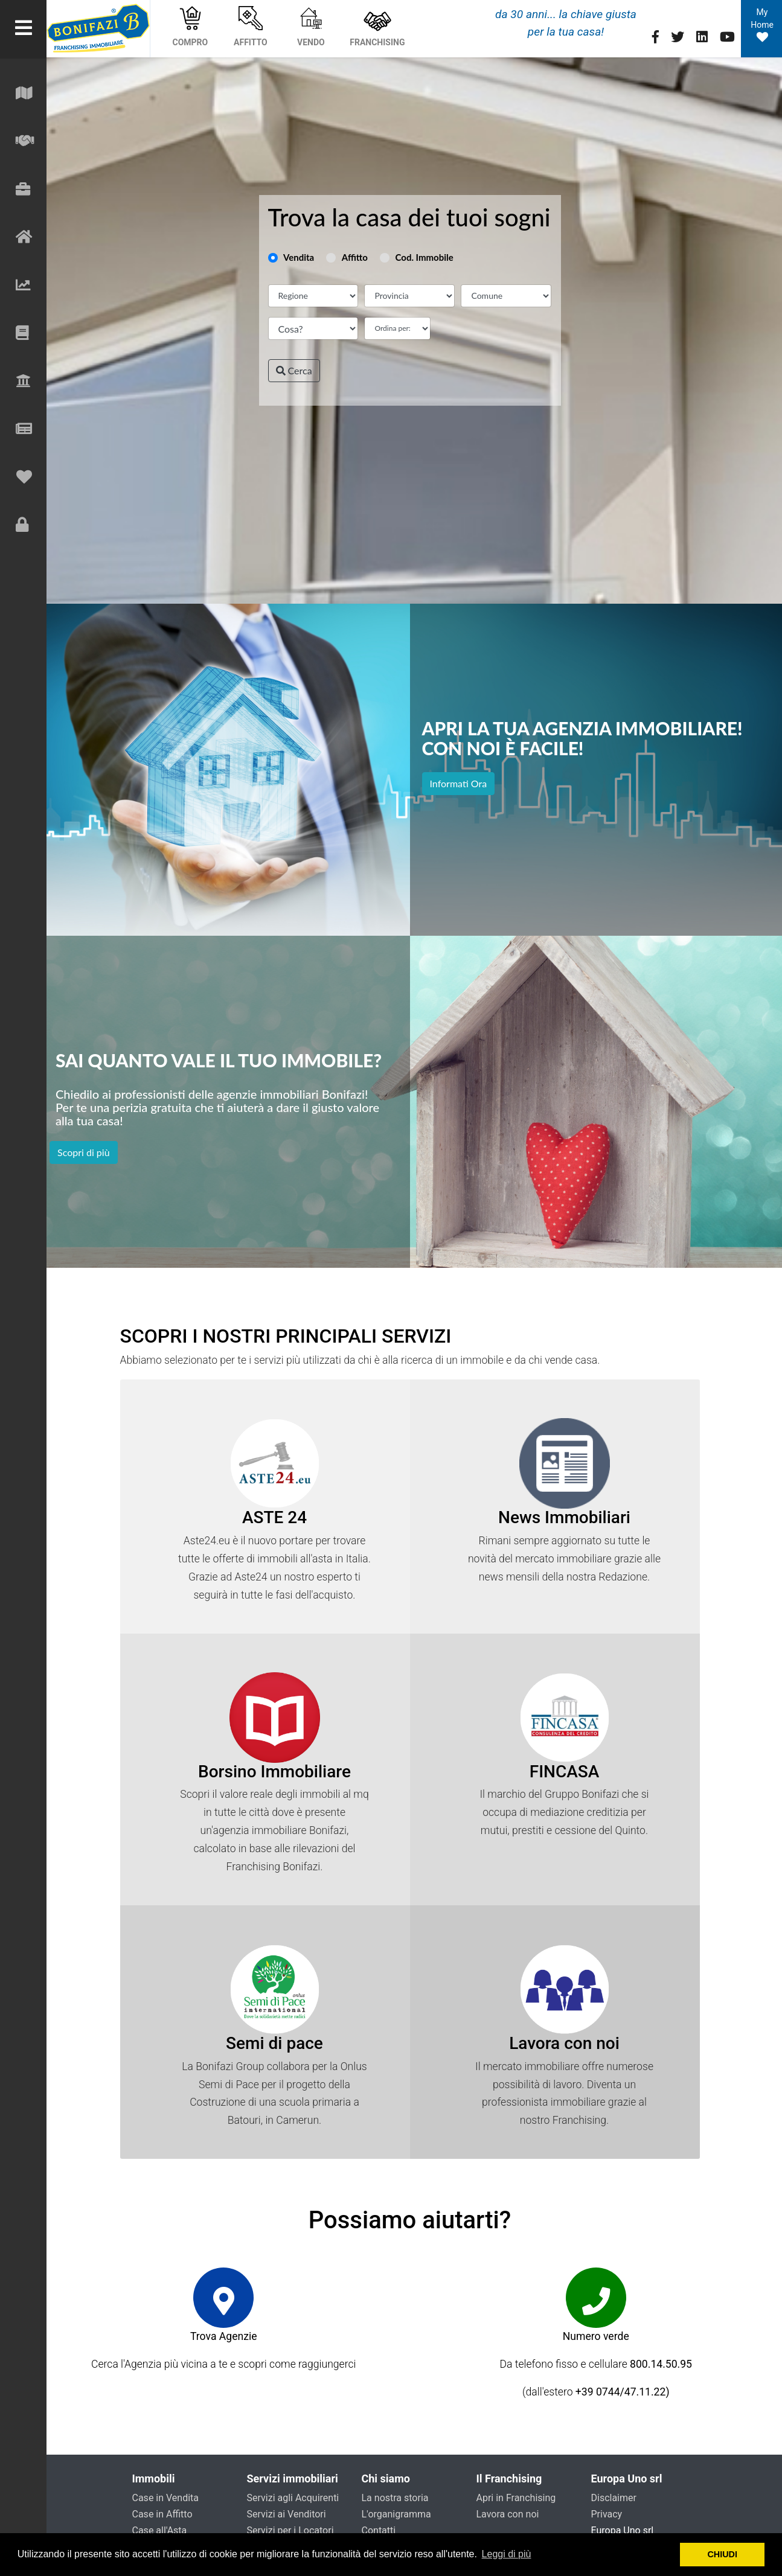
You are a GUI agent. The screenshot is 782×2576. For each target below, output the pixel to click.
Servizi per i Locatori (290, 2530)
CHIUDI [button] (722, 2554)
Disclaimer (613, 2498)
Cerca (294, 370)
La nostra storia (395, 2498)
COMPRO (190, 26)
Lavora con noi (507, 2514)
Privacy (607, 2514)
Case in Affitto (162, 2514)
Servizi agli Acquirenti (293, 2498)
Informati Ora (458, 783)
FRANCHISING (377, 26)
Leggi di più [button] (506, 2554)
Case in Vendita (165, 2498)
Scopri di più (83, 1152)
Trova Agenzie (223, 2336)
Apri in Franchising (516, 2498)
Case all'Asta (159, 2530)
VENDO (311, 26)
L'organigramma (396, 2514)
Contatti (379, 2530)
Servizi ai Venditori (286, 2514)
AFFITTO (251, 26)
